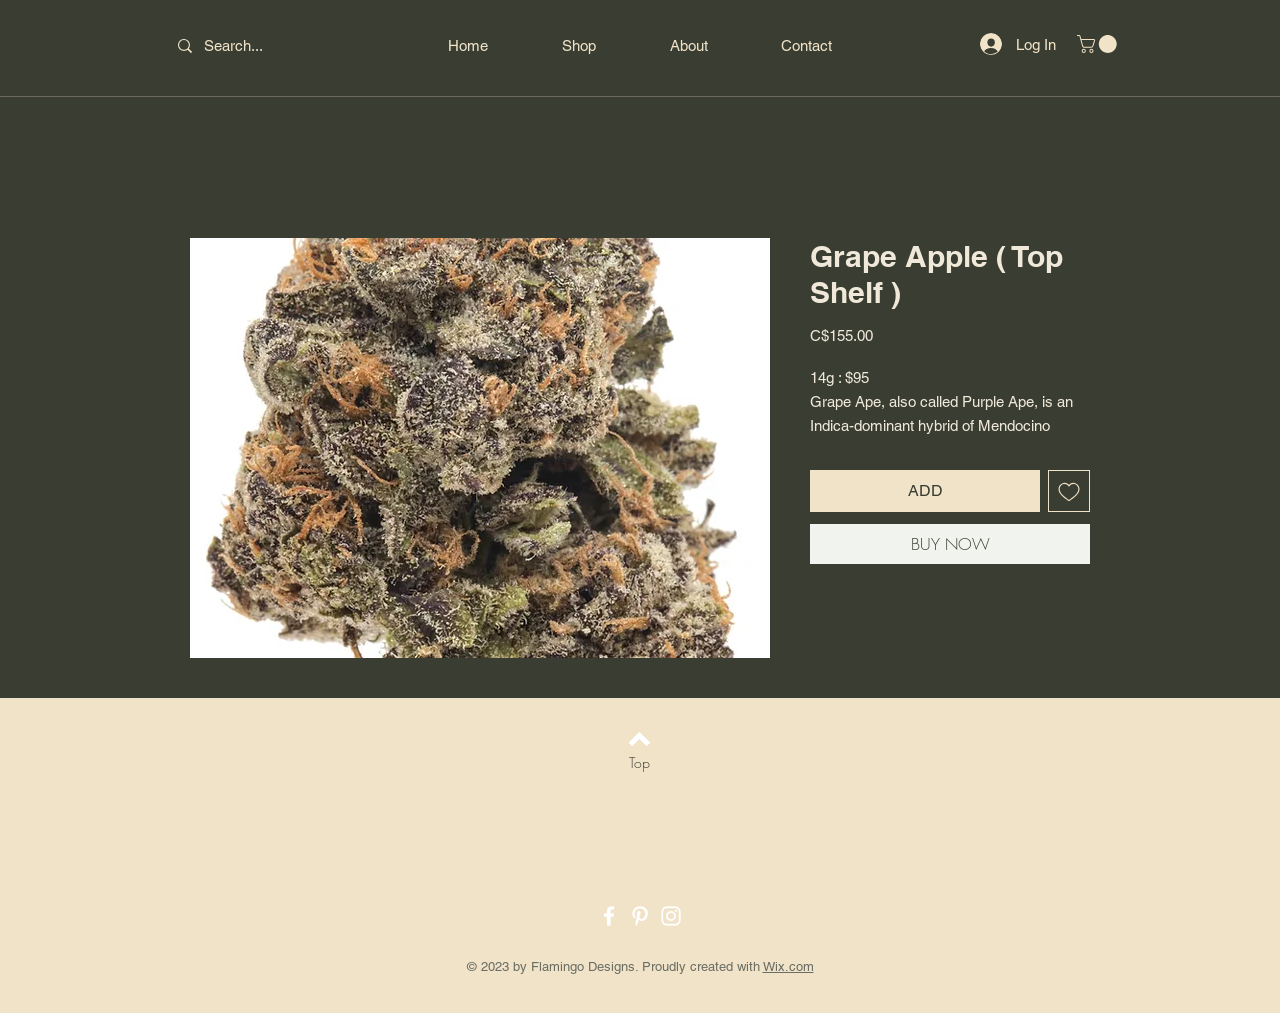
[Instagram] (671, 916)
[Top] (639, 763)
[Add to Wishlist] (1069, 491)
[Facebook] (609, 916)
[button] (1099, 44)
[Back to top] (639, 739)
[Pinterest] (640, 916)
